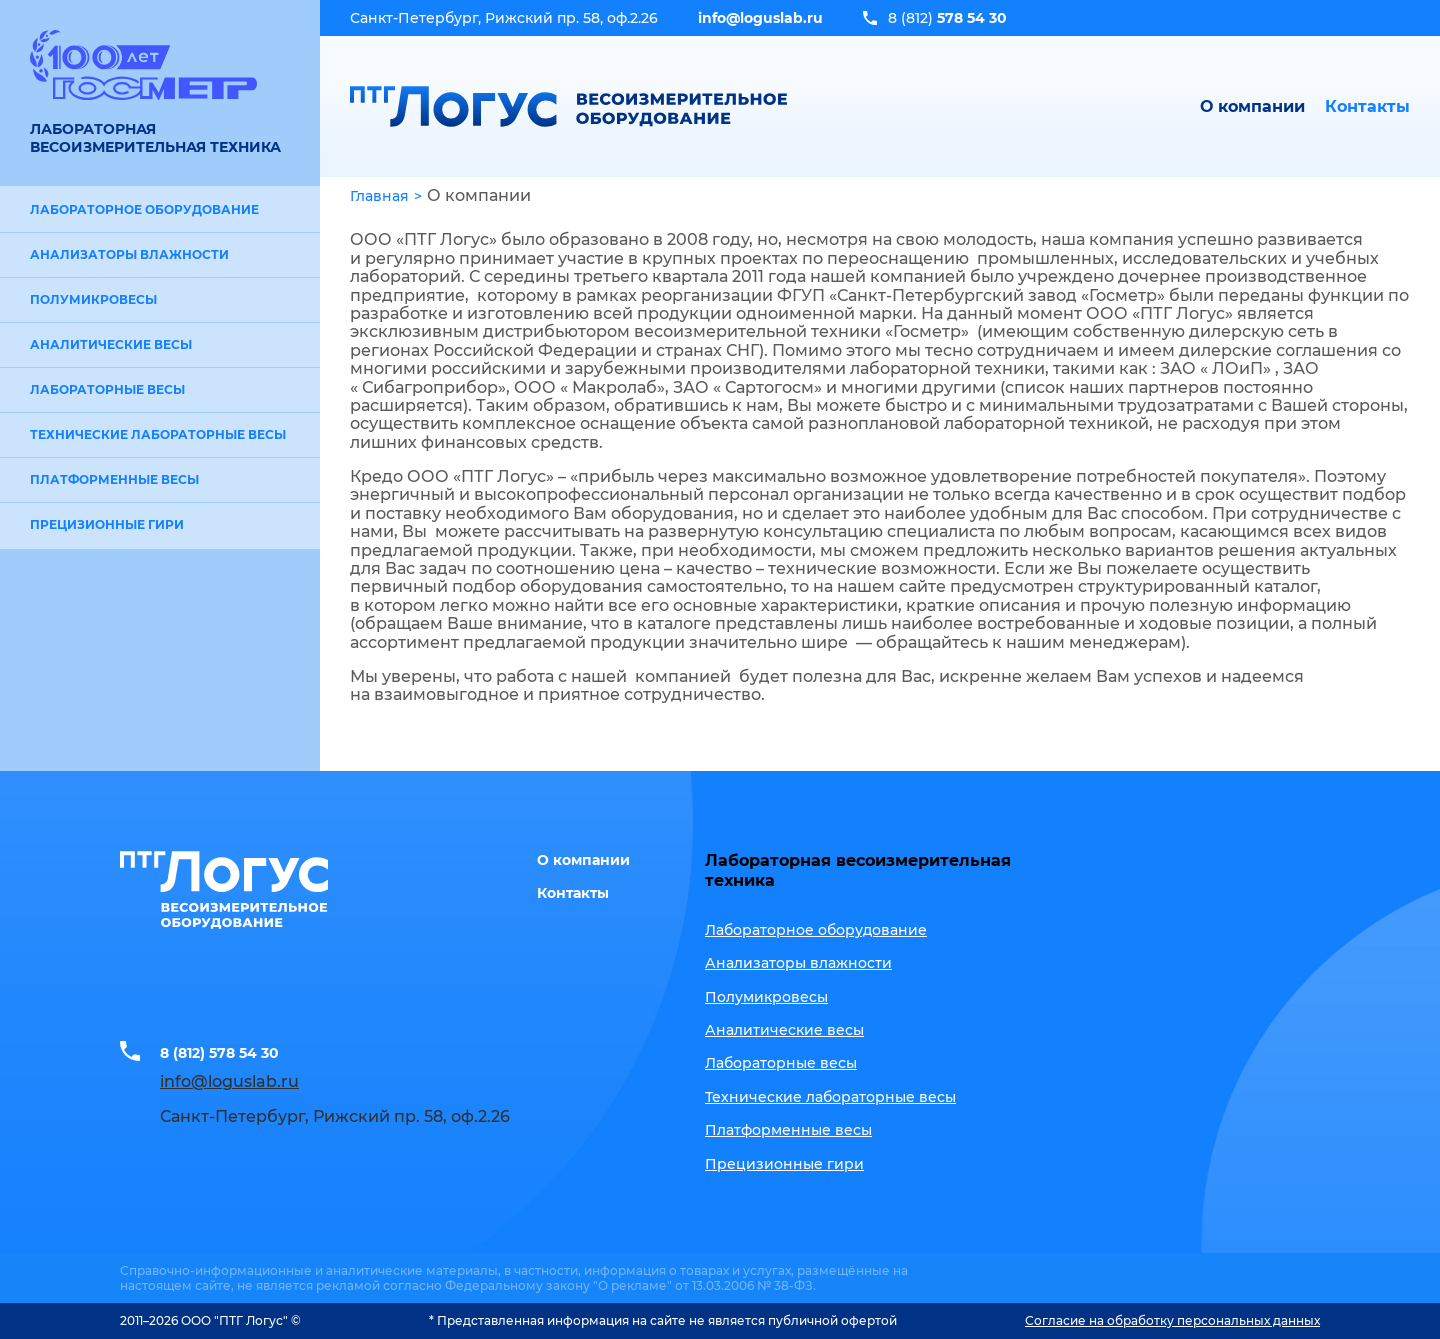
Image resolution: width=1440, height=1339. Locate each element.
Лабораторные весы (107, 389)
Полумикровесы (93, 299)
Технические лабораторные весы (158, 434)
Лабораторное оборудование (144, 209)
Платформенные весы (114, 479)
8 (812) (947, 18)
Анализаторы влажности (129, 254)
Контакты (1367, 107)
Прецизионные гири (107, 524)
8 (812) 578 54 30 (230, 1051)
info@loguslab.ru (760, 18)
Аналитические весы (111, 344)
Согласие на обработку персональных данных (1172, 1320)
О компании (1252, 107)
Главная (379, 196)
